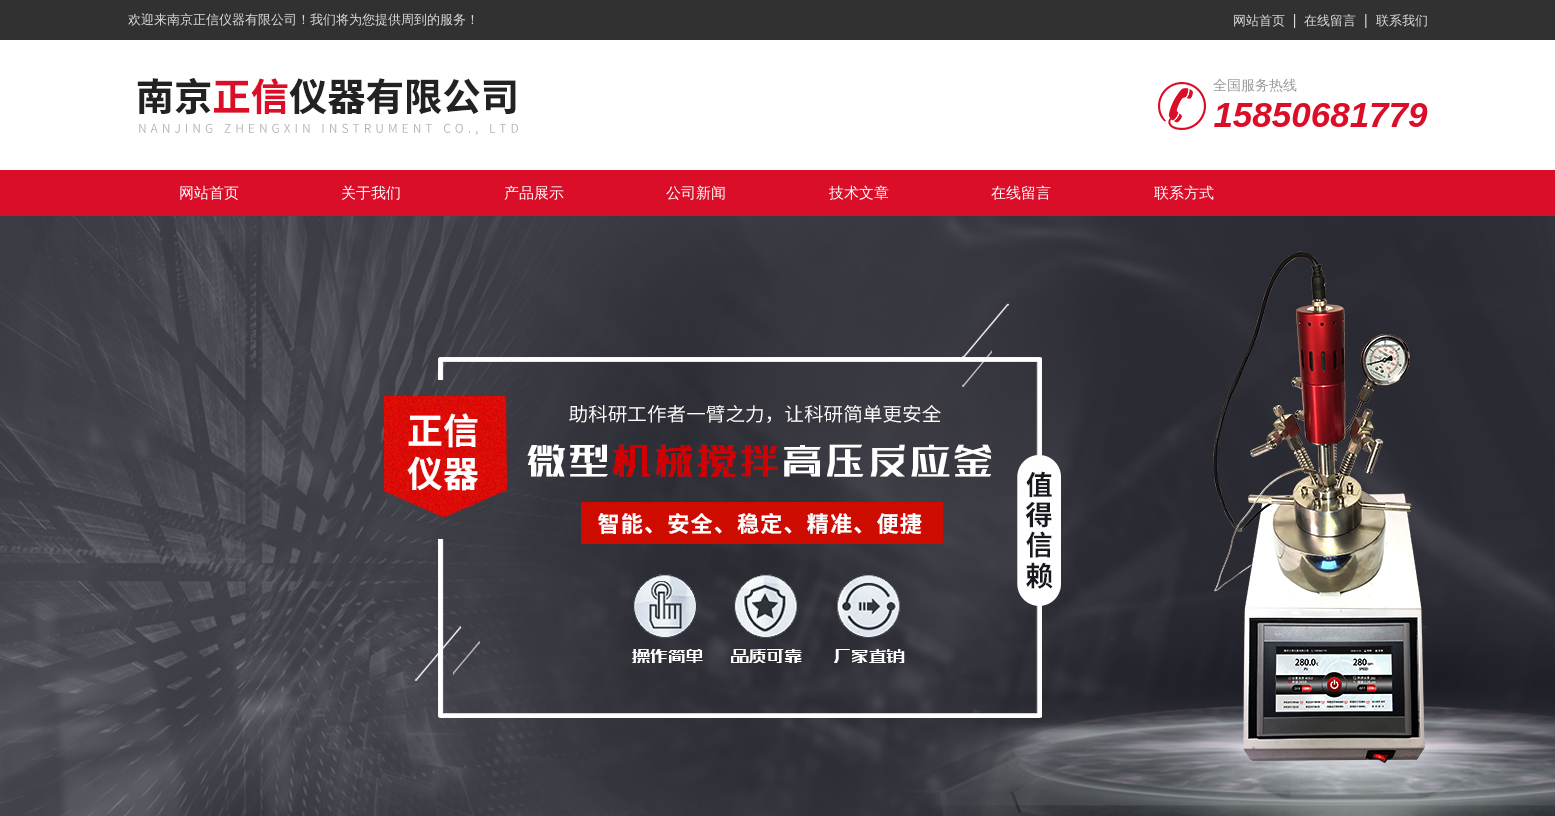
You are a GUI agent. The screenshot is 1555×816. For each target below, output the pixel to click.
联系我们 (1402, 20)
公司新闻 (696, 192)
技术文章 (859, 192)
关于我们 (371, 192)
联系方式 (1184, 192)
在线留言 (1330, 20)
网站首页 (1259, 20)
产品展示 (534, 192)
